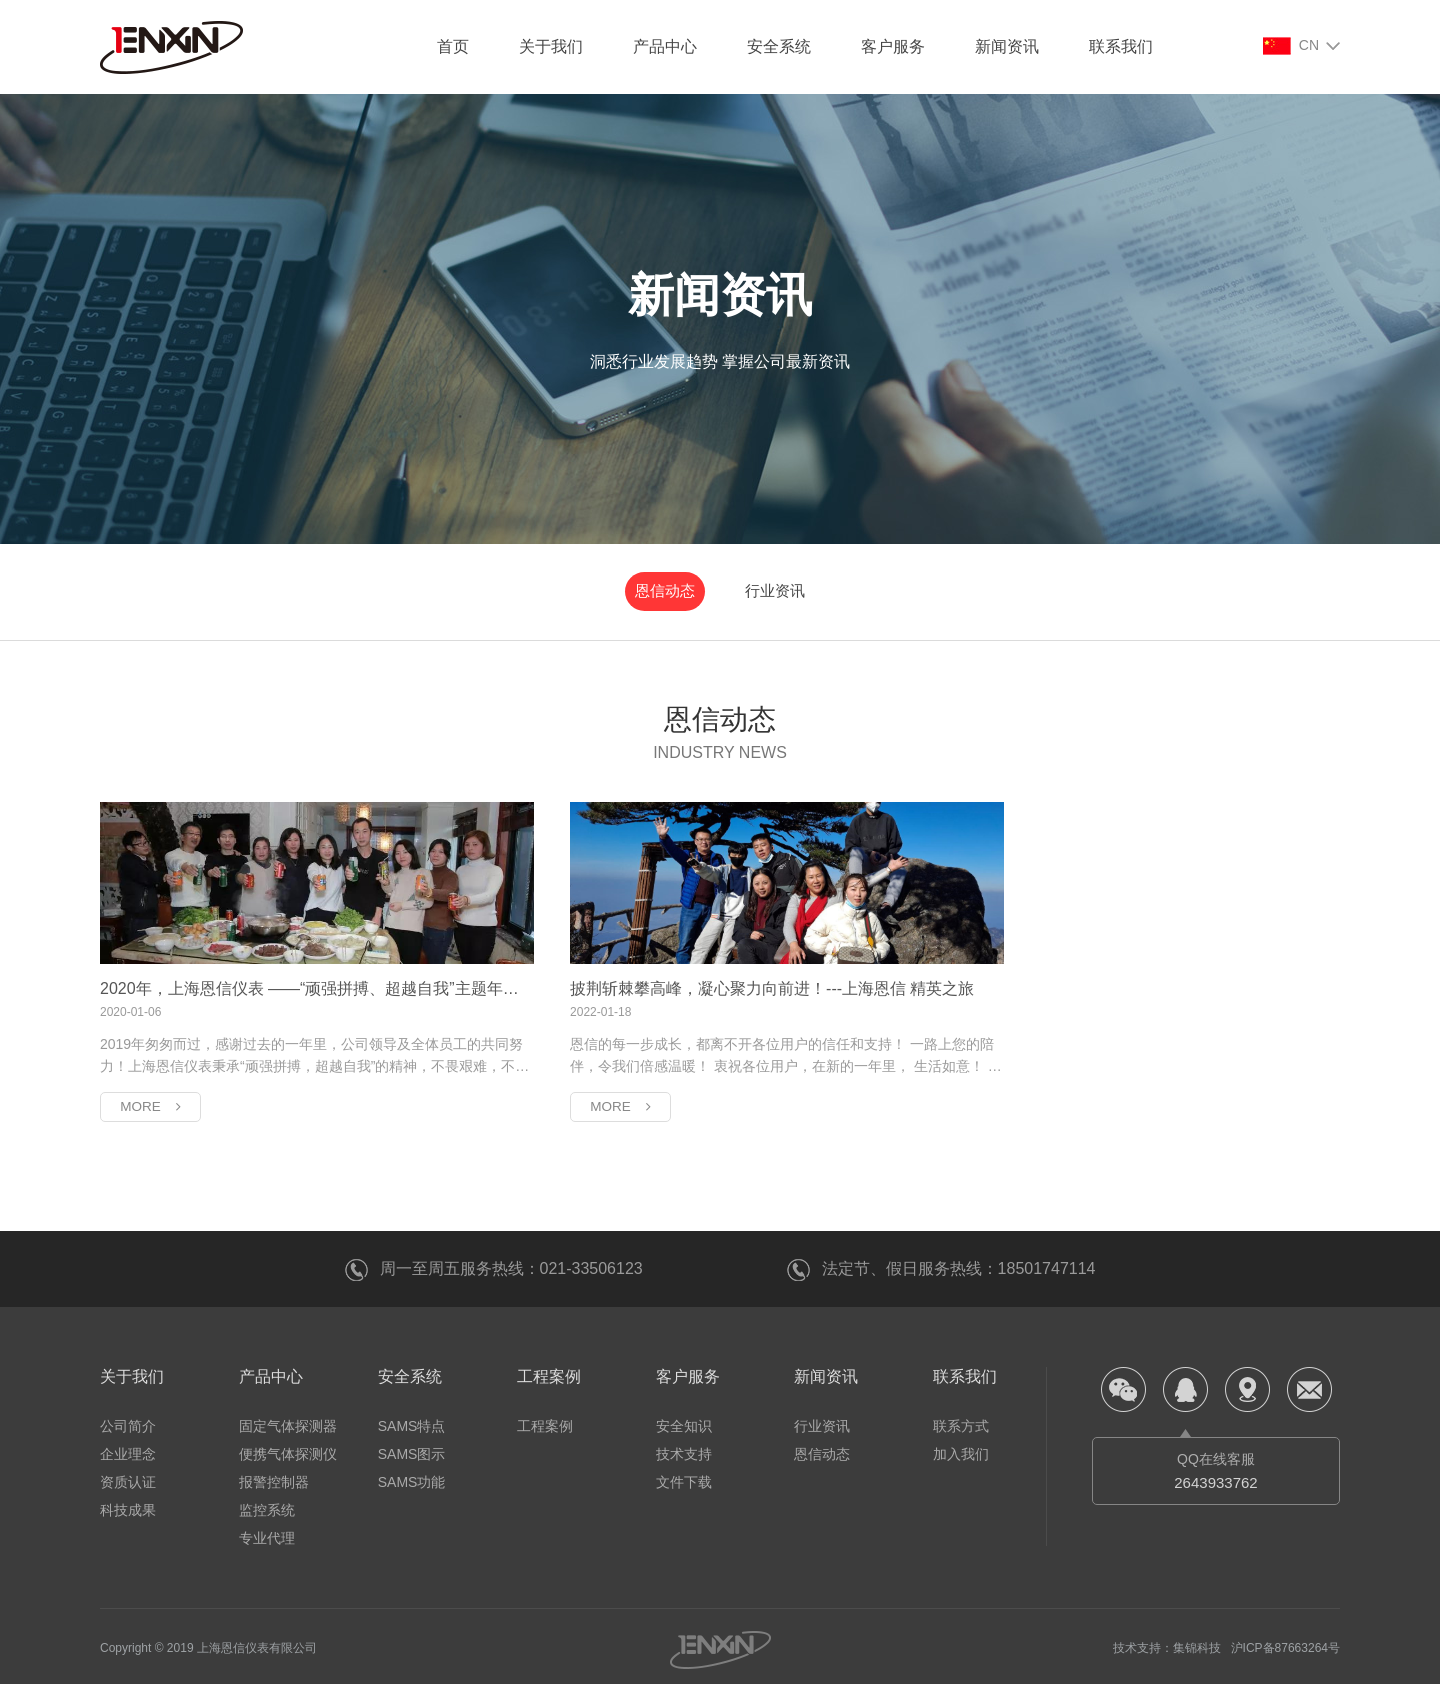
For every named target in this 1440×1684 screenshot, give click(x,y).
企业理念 (128, 1450)
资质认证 (128, 1478)
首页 (453, 46)
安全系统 (779, 46)
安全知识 (684, 1422)
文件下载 (684, 1478)
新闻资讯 (1007, 46)
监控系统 (267, 1506)
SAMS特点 (412, 1422)
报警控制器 (274, 1478)
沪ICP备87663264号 (1285, 1644)
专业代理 (267, 1534)
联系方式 (961, 1422)
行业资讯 (762, 588)
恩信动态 (678, 588)
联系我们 (1121, 46)
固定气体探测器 (288, 1422)
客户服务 (893, 46)
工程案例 (549, 1372)
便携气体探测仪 (288, 1450)
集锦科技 (1197, 1644)
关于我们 (551, 46)
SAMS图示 (412, 1450)
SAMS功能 (412, 1478)
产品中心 (665, 46)
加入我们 (961, 1450)
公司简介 (128, 1422)
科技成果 (128, 1506)
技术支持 (684, 1450)
